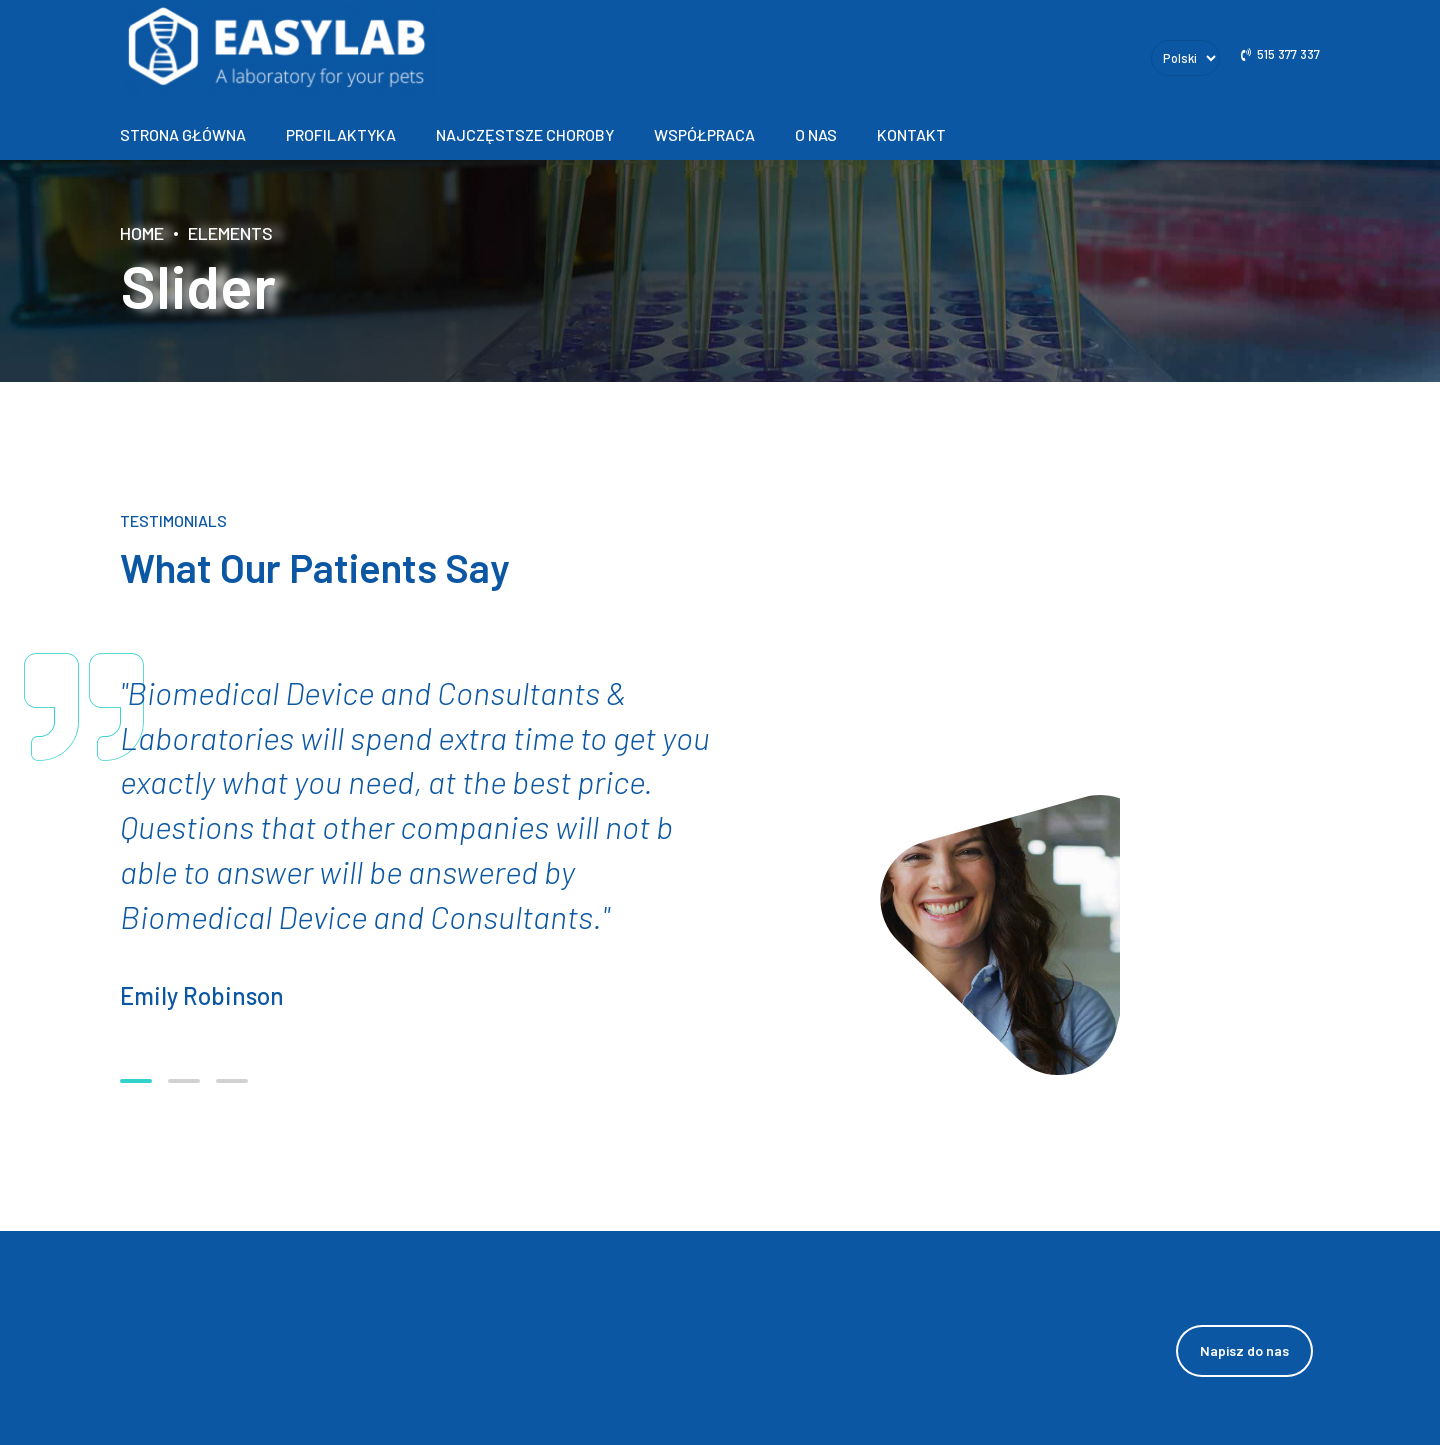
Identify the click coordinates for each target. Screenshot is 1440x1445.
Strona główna (183, 134)
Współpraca (704, 134)
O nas (816, 134)
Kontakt (911, 134)
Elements (230, 233)
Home (142, 233)
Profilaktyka (341, 134)
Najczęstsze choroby (525, 134)
